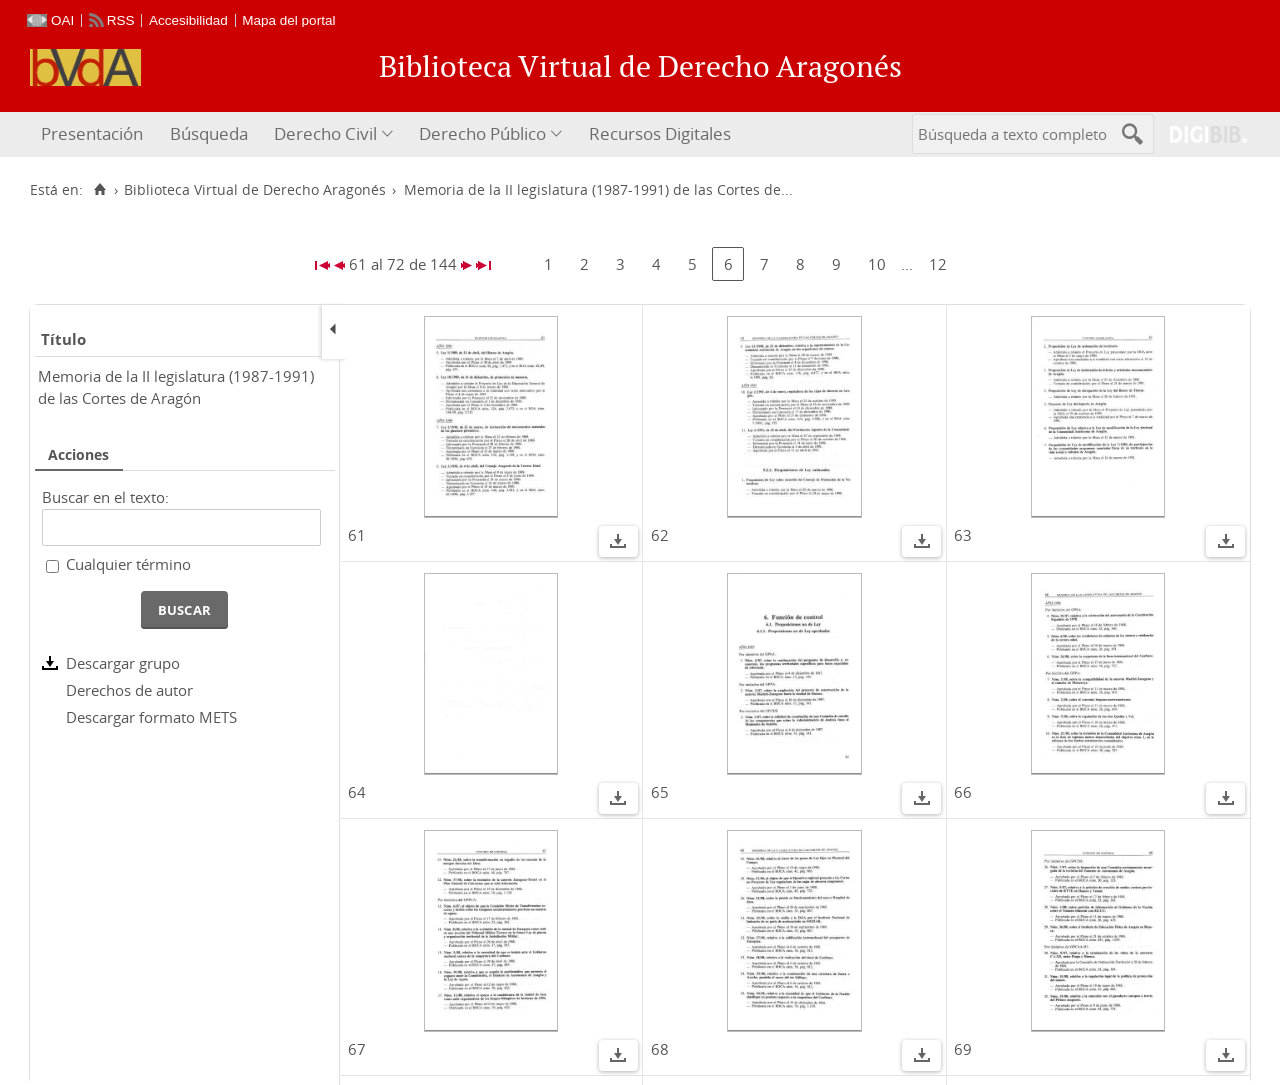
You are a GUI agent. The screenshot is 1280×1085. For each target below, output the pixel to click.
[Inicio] (99, 190)
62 (660, 535)
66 (963, 792)
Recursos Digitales (660, 133)
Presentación (92, 133)
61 (357, 535)
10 (877, 264)
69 (963, 1049)
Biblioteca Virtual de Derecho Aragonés (255, 190)
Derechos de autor (129, 690)
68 (660, 1049)
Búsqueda (209, 133)
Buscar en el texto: (105, 497)
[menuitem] (94, 134)
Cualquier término (128, 564)
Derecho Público (482, 133)
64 (357, 792)
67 (357, 1049)
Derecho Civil (325, 133)
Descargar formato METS (151, 717)
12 (938, 264)
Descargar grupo (123, 663)
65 (660, 792)
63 (963, 535)
